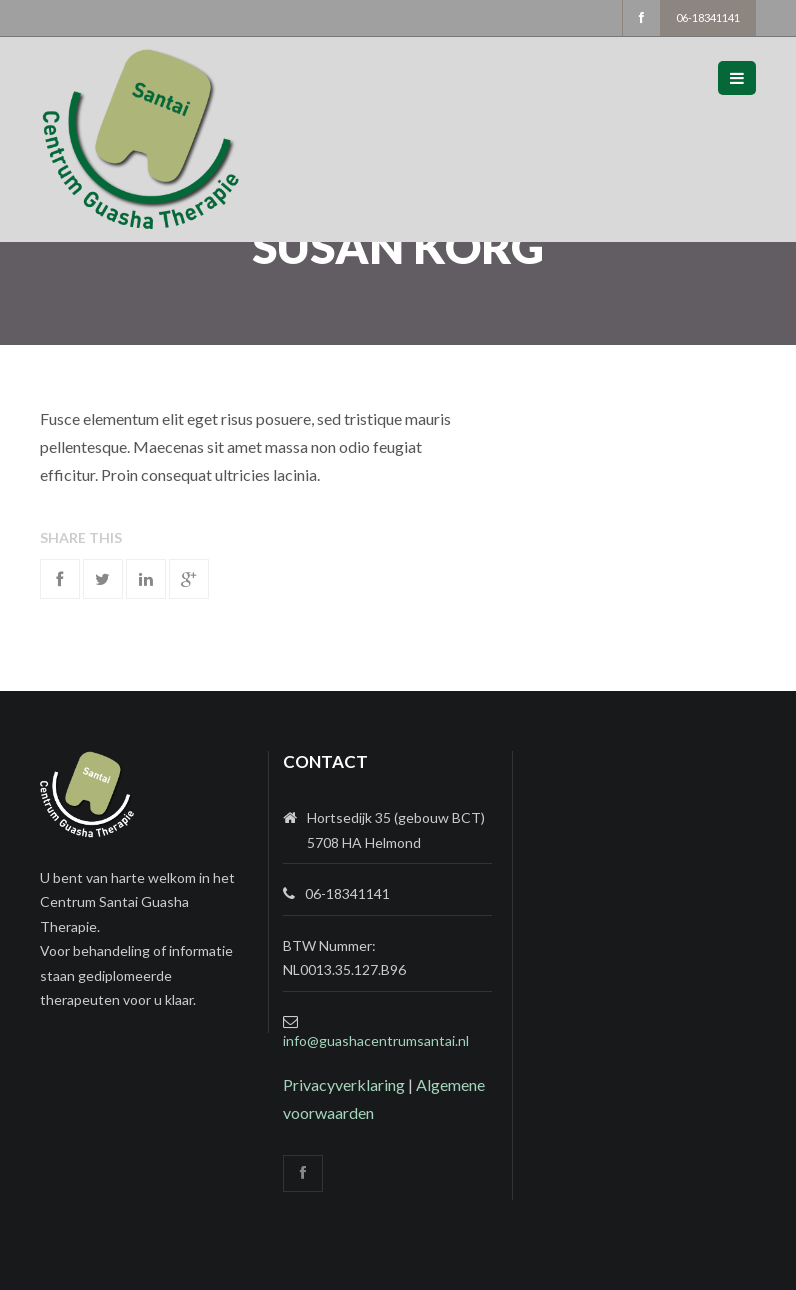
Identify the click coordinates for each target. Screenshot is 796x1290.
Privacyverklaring (344, 1084)
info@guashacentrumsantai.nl (376, 1040)
